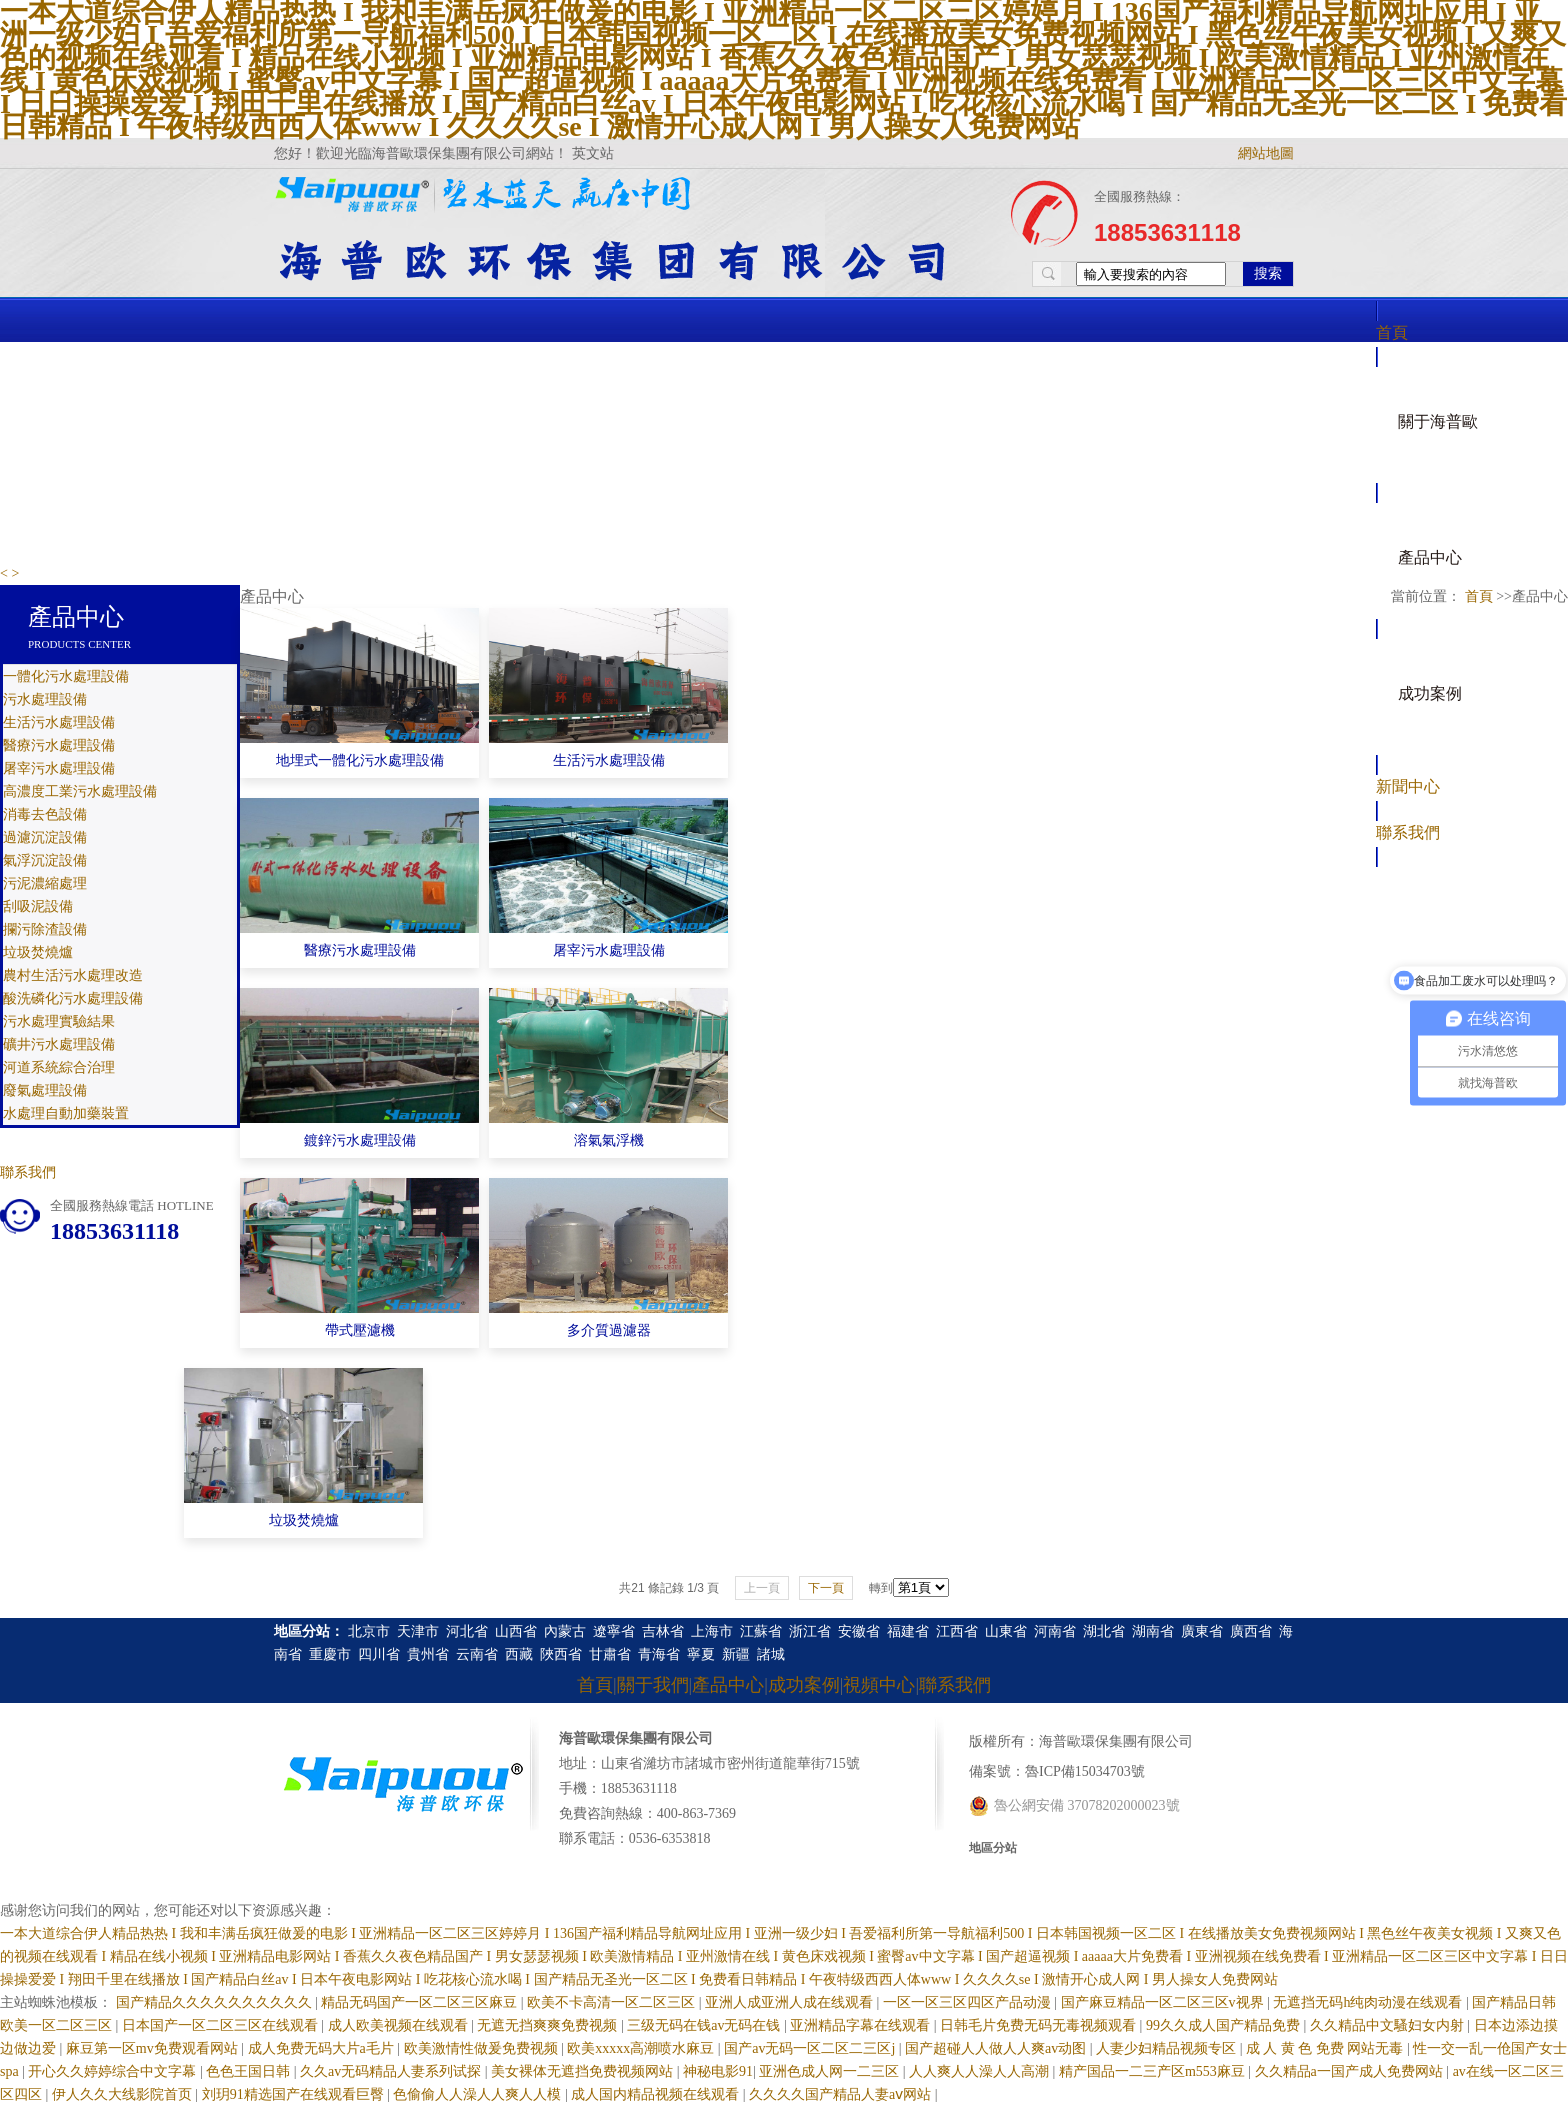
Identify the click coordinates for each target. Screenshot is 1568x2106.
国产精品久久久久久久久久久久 (216, 2002)
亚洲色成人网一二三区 (831, 2071)
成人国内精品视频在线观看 (657, 2094)
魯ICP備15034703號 (1085, 1771)
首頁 (1392, 332)
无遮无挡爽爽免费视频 (549, 2025)
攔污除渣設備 (45, 929)
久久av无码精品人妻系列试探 (392, 2071)
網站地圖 (1266, 153)
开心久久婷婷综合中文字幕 (114, 2071)
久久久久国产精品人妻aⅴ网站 (842, 2094)
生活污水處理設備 (59, 722)
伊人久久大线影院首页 (124, 2094)
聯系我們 (1408, 832)
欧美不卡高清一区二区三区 (613, 2002)
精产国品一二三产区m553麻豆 (1153, 2071)
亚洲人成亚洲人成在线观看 (791, 2002)
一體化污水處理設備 (66, 676)
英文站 (593, 153)
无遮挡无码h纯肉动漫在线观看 (1369, 2002)
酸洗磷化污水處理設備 (73, 998)
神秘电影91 (718, 2071)
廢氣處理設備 (45, 1090)
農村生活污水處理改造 (73, 975)
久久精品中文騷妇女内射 (1389, 2025)
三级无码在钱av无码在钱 (705, 2025)
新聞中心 (1408, 786)
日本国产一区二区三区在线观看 (222, 2025)
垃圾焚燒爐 (38, 952)
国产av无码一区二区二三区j (811, 2048)
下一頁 (826, 1588)
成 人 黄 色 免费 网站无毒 (1326, 2048)
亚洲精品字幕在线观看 (862, 2025)
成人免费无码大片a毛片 (323, 2048)
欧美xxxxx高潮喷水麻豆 (642, 2048)
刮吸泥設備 (38, 906)
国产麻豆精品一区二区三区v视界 (1164, 2002)
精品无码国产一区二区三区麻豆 (421, 2002)
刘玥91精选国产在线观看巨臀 (295, 2094)
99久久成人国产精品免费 (1225, 2025)
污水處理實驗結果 (59, 1021)
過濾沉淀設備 (45, 837)
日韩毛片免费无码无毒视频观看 (1040, 2025)
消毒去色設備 (45, 814)
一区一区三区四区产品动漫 (969, 2002)
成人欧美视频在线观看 (400, 2025)
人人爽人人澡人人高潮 (981, 2071)
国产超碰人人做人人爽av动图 (997, 2048)
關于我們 (653, 1685)
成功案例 (1430, 693)
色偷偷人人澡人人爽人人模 (479, 2094)
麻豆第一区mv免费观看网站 (153, 2048)
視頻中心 (879, 1685)
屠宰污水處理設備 (59, 768)
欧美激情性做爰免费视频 (483, 2048)
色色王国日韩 (250, 2071)
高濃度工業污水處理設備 (80, 791)
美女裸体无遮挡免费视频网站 (584, 2071)
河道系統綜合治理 (59, 1067)
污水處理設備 (45, 699)
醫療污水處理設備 (59, 745)
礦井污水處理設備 (59, 1044)
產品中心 (1430, 557)
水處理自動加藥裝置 (66, 1113)
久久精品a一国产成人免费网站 (1351, 2071)
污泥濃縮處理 (45, 883)
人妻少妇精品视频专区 (1168, 2048)
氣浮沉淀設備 (45, 860)
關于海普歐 (1438, 421)
